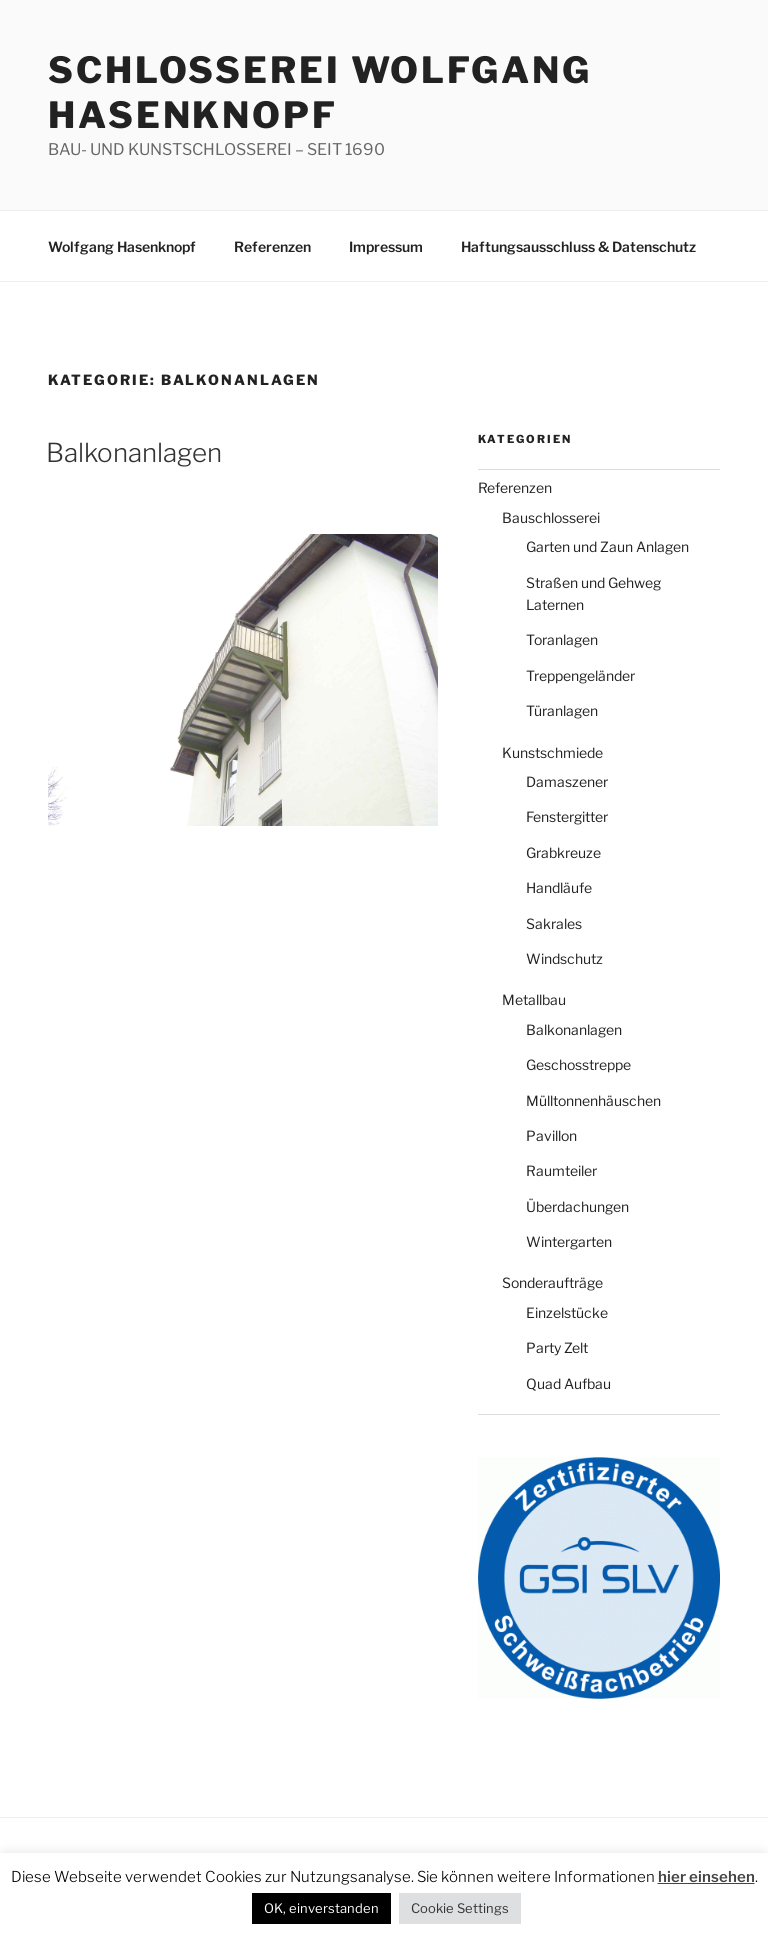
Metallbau (534, 999)
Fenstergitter (567, 816)
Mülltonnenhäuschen (593, 1100)
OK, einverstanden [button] (321, 1908)
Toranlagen (562, 639)
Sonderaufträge (552, 1282)
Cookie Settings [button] (460, 1908)
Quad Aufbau (568, 1383)
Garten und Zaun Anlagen (607, 546)
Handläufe (559, 887)
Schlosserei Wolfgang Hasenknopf (320, 92)
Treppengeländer (580, 675)
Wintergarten (569, 1241)
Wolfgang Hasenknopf (122, 246)
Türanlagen (562, 710)
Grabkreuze (563, 852)
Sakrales (554, 923)
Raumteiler (561, 1170)
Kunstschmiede (552, 752)
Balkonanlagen (134, 452)
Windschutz (564, 958)
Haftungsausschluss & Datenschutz (578, 246)
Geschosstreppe (578, 1064)
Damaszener (567, 781)
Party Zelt (557, 1347)
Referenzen (272, 246)
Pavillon (551, 1135)
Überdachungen (577, 1206)
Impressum (386, 246)
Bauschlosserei (551, 517)
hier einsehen (706, 1877)
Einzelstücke (567, 1312)
